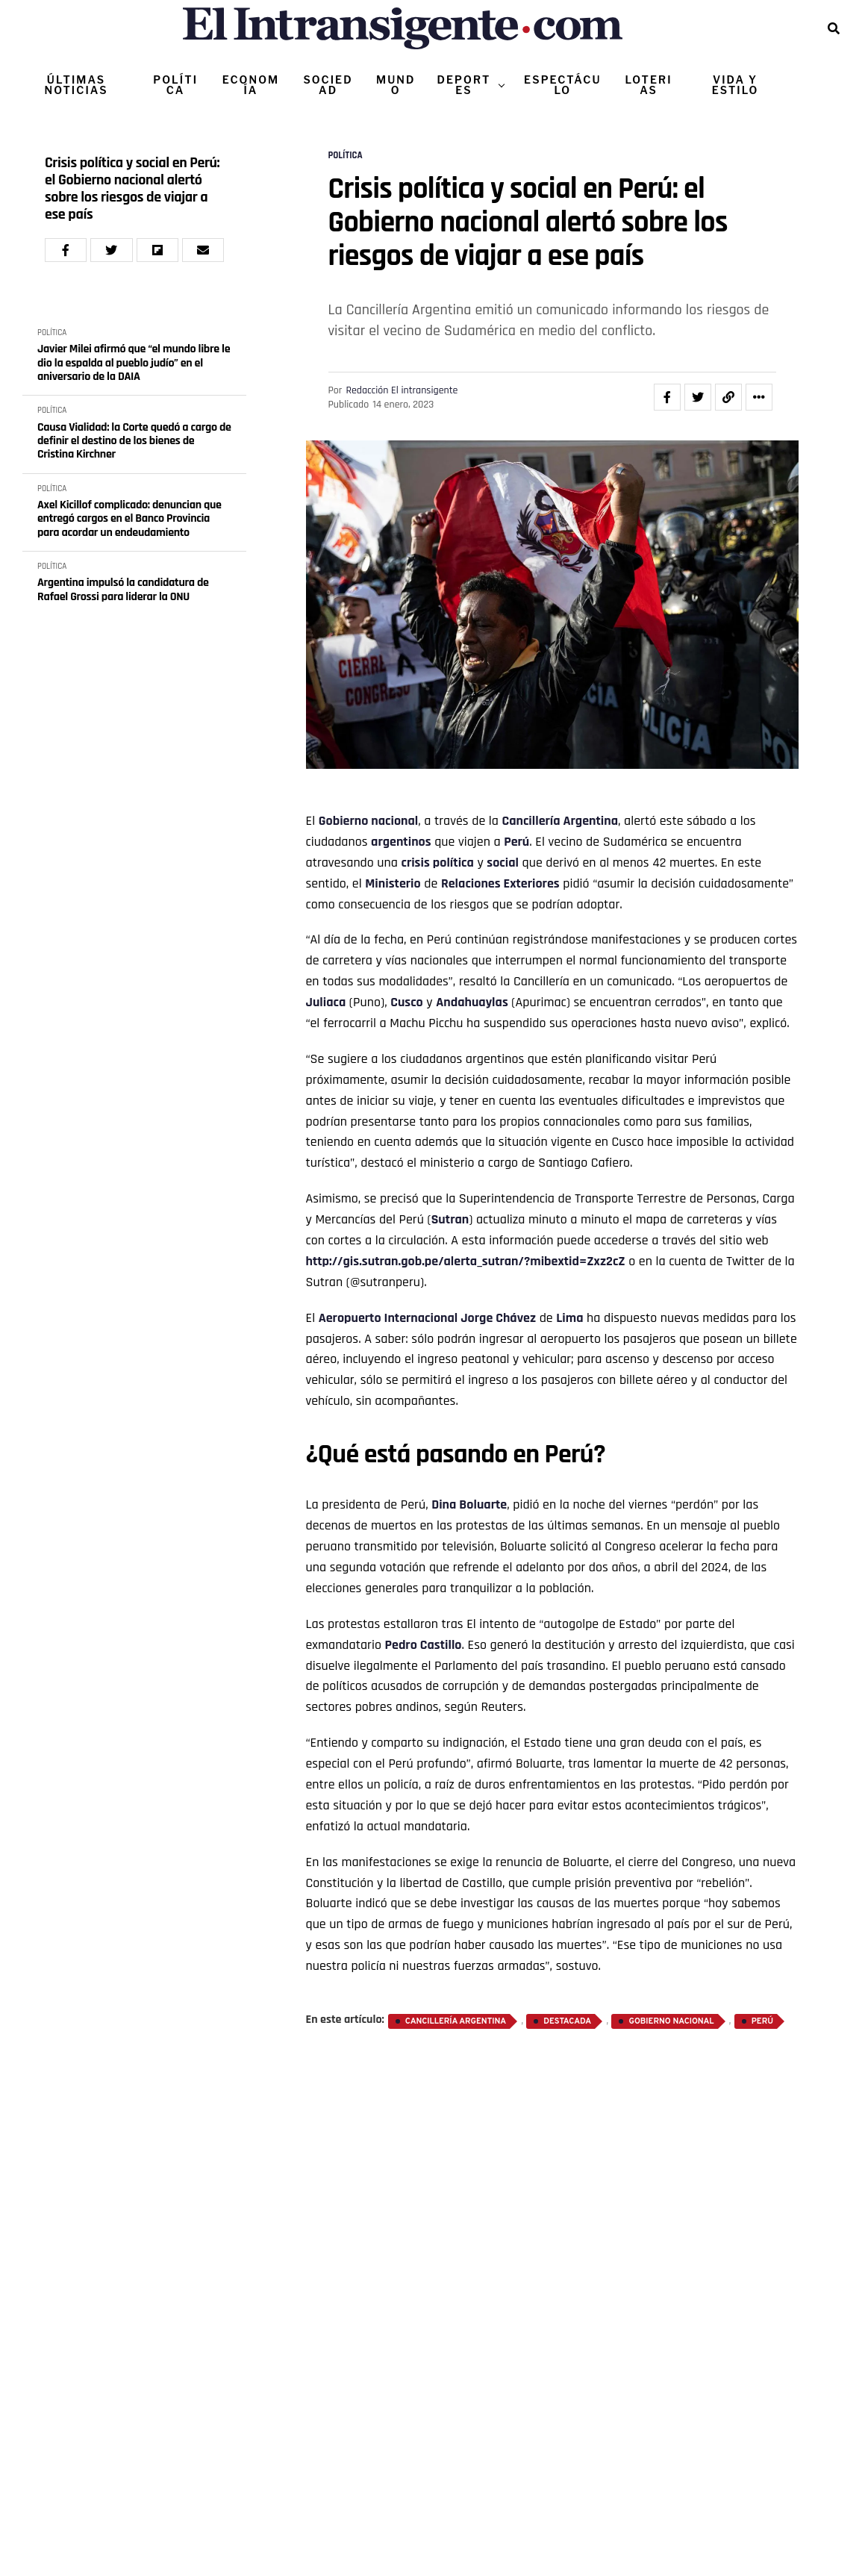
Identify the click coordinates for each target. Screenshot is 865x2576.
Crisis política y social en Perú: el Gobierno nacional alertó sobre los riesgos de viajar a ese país (132, 189)
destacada (567, 2021)
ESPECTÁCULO (562, 84)
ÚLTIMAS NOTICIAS (75, 84)
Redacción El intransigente (402, 390)
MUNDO (396, 84)
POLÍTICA (175, 84)
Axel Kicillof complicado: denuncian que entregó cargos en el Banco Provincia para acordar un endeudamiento (129, 519)
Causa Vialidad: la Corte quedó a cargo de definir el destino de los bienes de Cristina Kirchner (134, 441)
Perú (516, 841)
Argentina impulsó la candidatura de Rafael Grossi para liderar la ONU (123, 590)
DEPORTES (463, 84)
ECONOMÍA (250, 84)
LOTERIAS (648, 84)
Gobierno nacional (369, 820)
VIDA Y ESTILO (735, 84)
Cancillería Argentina (560, 820)
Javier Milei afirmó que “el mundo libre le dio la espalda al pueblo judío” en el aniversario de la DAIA (133, 363)
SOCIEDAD (327, 84)
